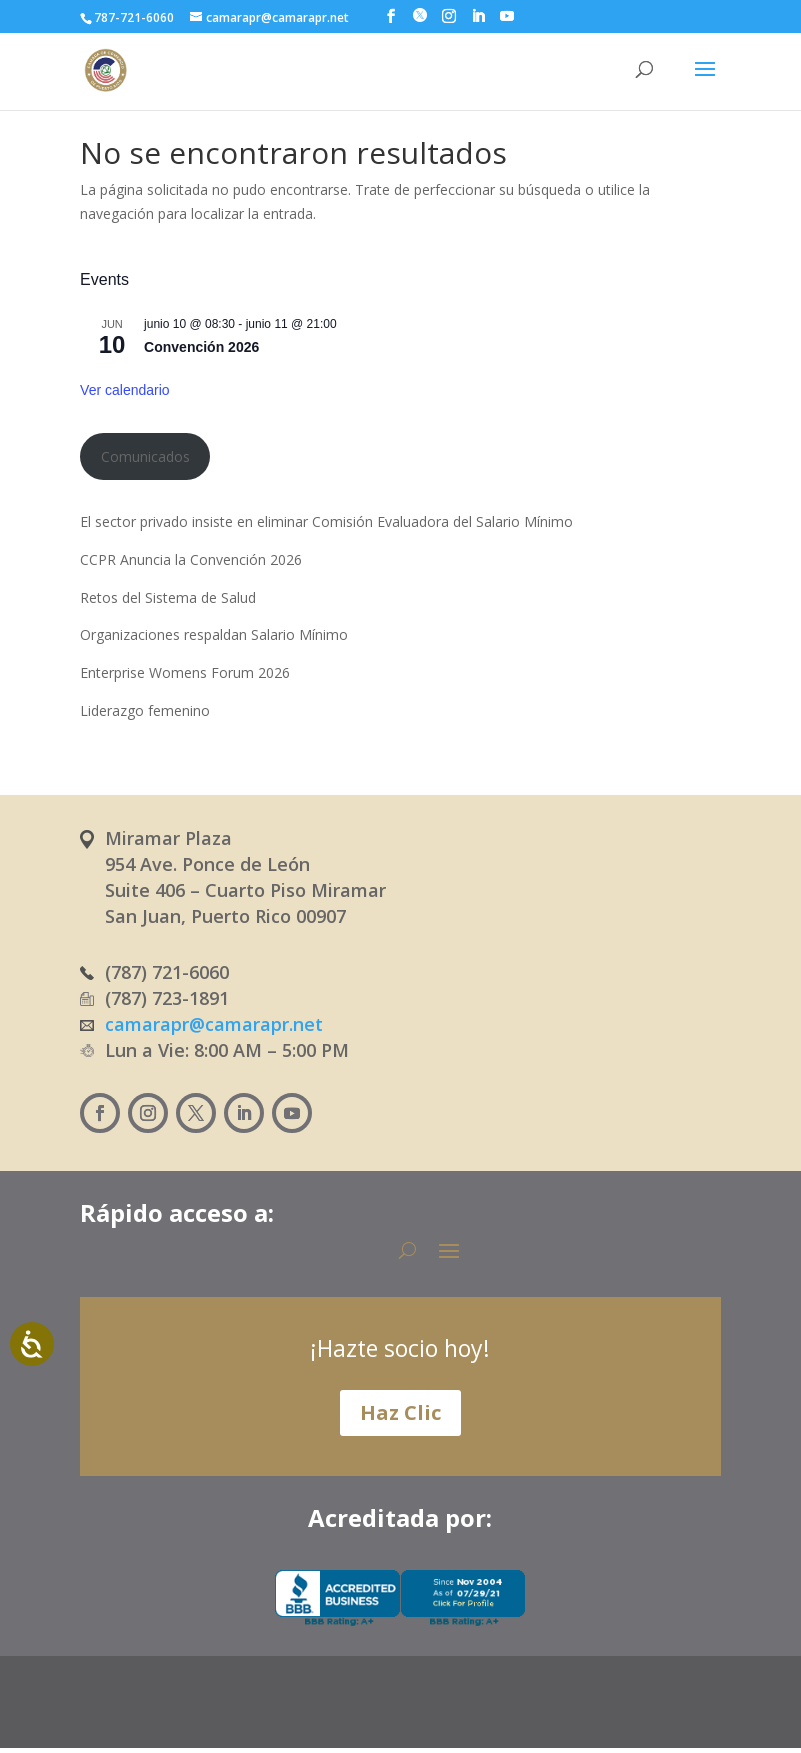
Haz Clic (400, 1412)
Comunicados (145, 456)
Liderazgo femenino (145, 710)
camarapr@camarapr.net (214, 1024)
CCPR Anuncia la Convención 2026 (191, 559)
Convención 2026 (201, 347)
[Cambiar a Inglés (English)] (438, 1710)
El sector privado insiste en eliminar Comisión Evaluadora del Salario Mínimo (326, 521)
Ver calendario (125, 390)
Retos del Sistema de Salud (168, 597)
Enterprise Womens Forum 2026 (185, 672)
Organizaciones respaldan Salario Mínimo (214, 634)
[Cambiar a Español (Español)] (340, 1710)
